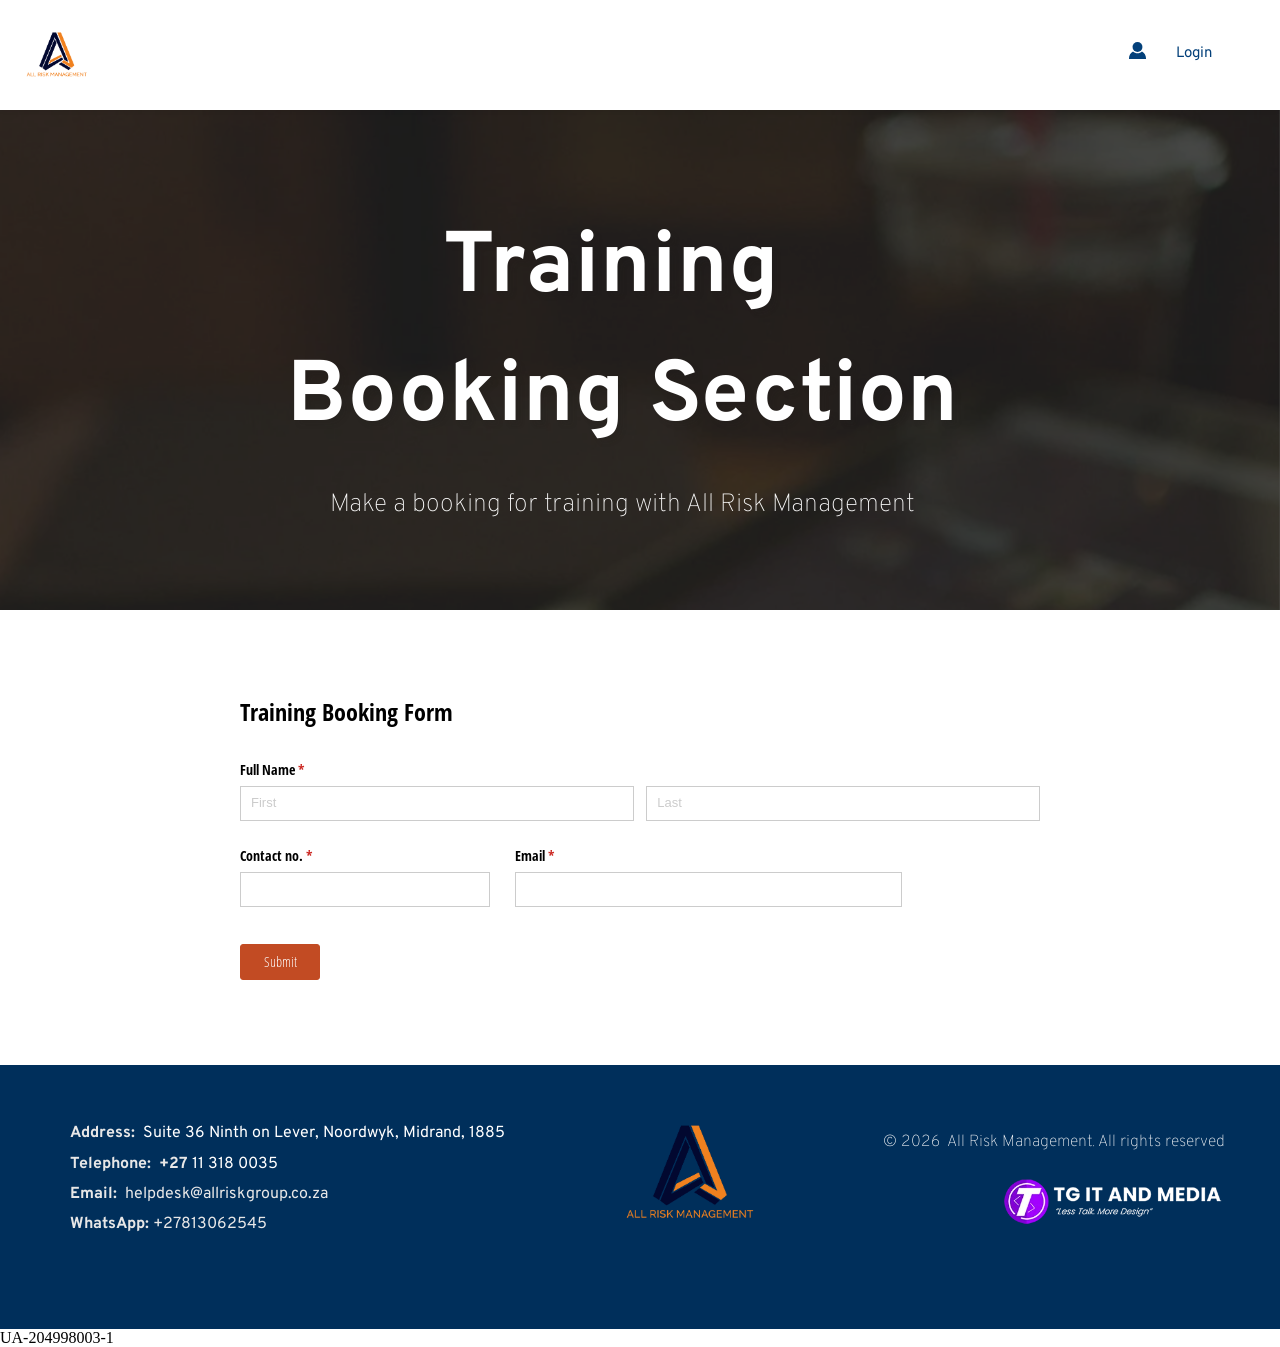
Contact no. (299, 856)
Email (558, 856)
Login (1194, 53)
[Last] (843, 803)
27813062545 (215, 1224)
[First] (437, 803)
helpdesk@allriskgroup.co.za (226, 1194)
